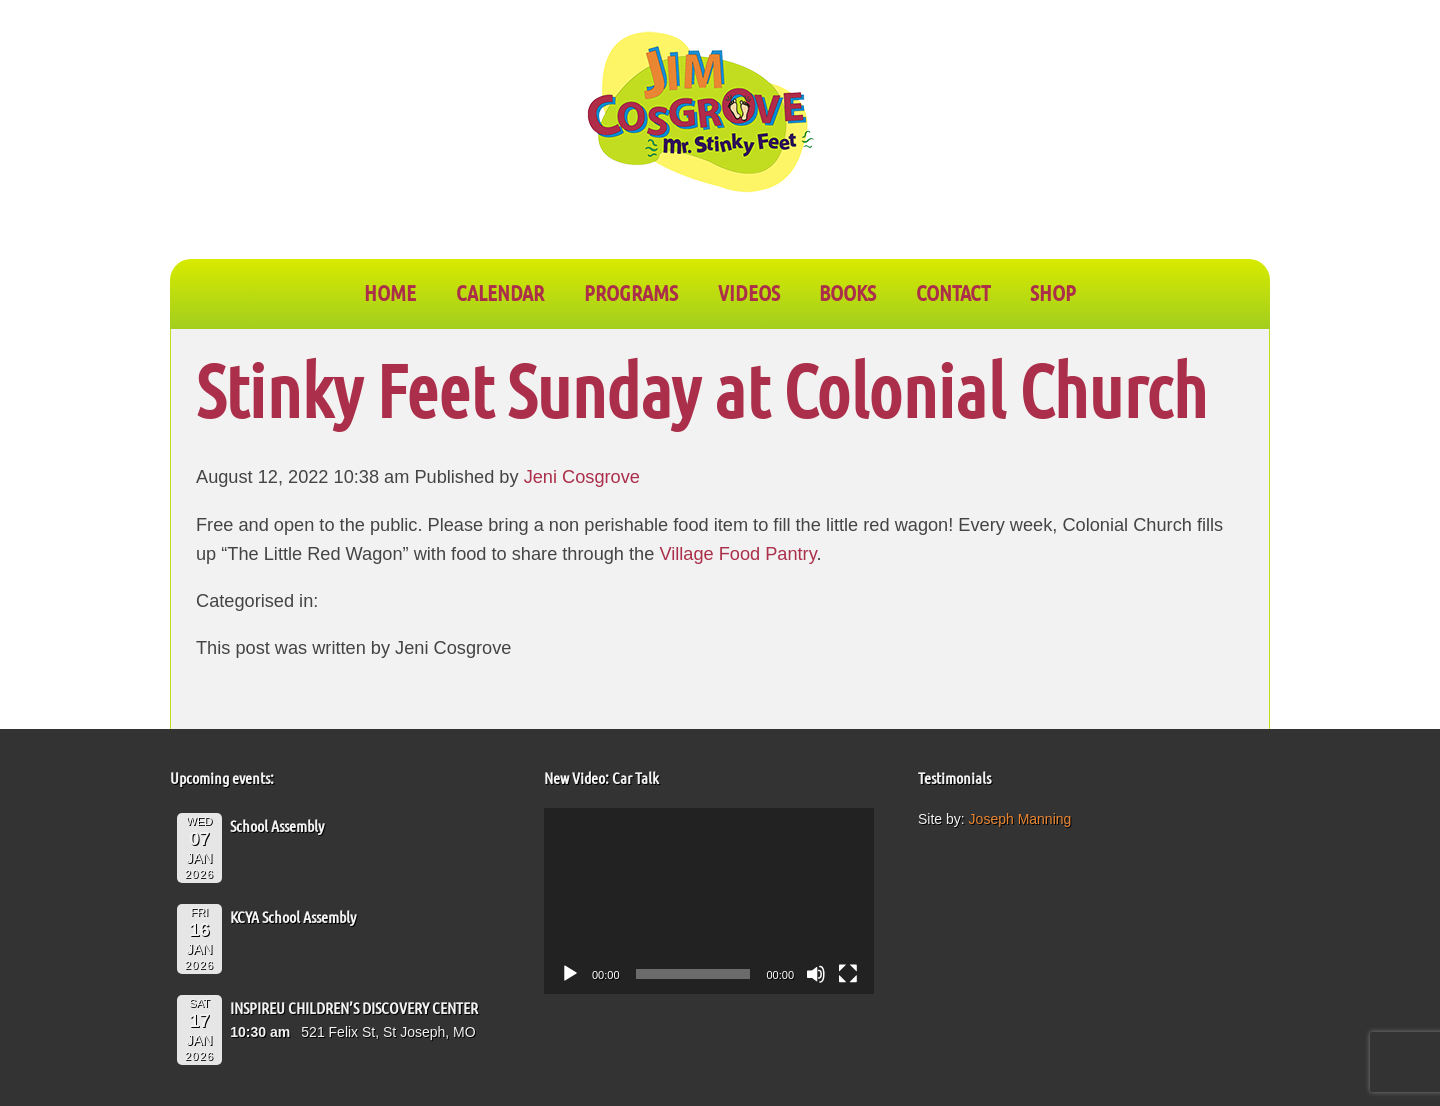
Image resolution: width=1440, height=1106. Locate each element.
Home (390, 292)
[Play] (570, 974)
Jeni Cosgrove (582, 477)
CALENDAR (500, 292)
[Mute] (816, 974)
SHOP (1053, 292)
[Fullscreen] (848, 974)
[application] (709, 901)
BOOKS (847, 292)
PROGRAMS (631, 292)
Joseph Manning (1020, 819)
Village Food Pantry (737, 554)
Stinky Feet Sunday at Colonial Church (701, 389)
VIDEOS (749, 292)
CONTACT (953, 292)
